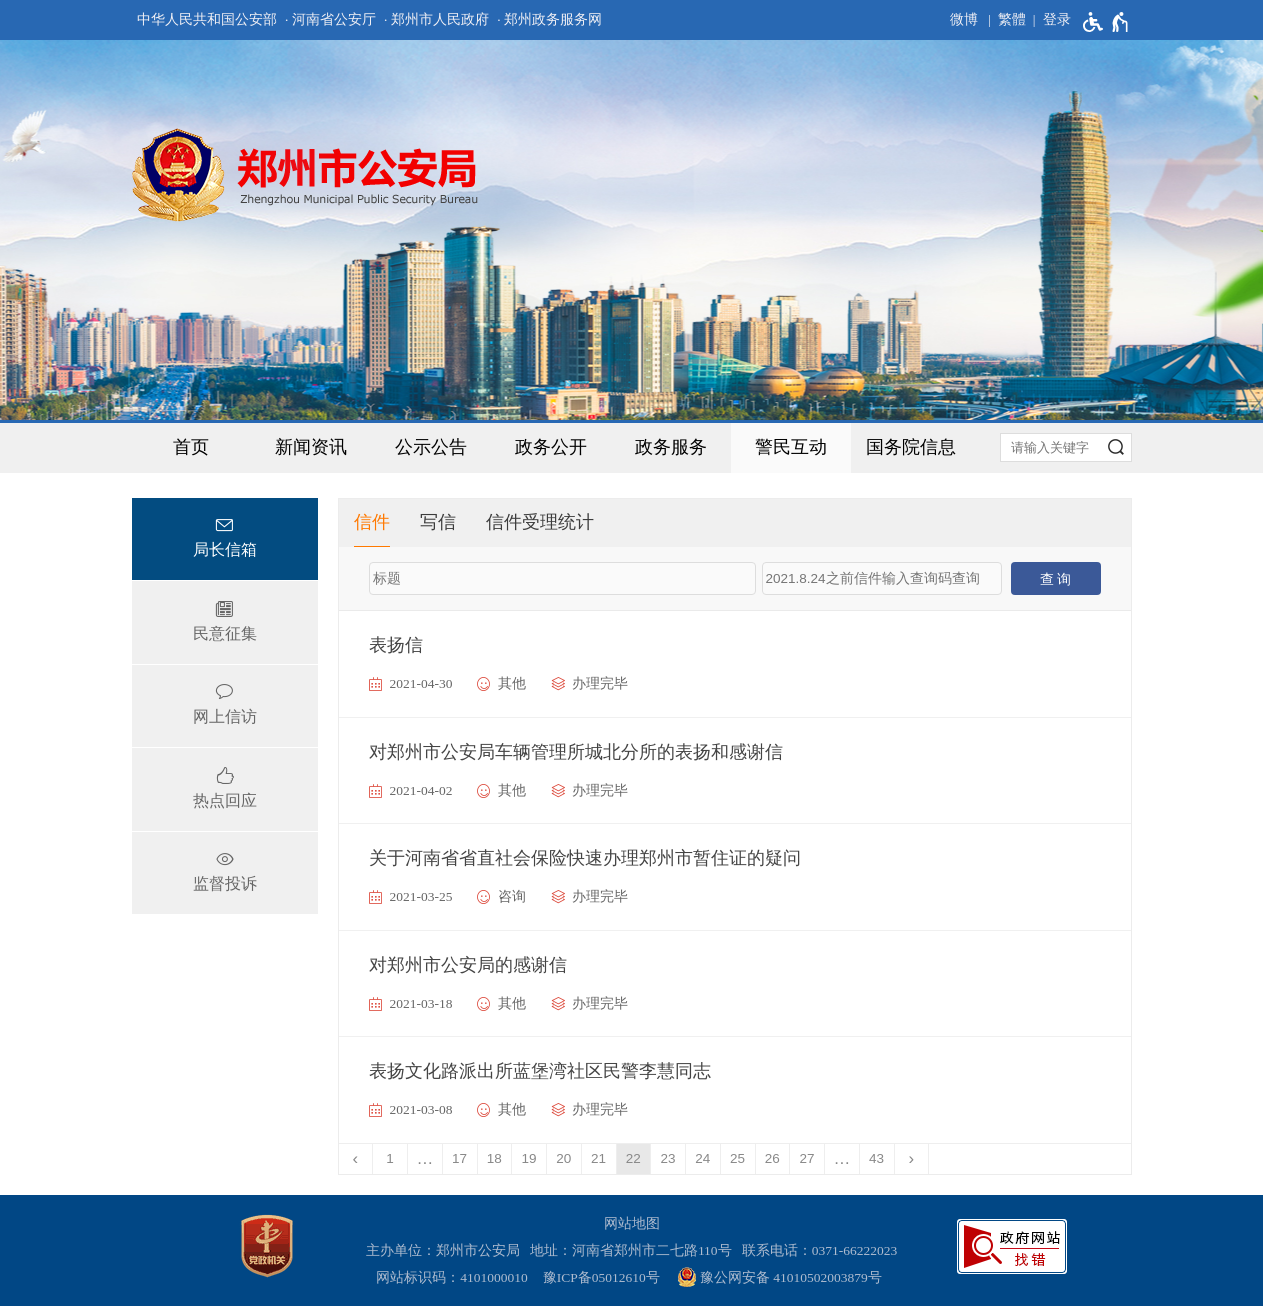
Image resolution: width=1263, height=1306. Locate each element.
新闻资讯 (311, 447)
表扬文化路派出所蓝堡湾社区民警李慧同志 (540, 1071)
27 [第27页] (807, 1158)
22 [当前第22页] (633, 1158)
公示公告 (431, 447)
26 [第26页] (772, 1158)
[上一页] (356, 1159)
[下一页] (912, 1159)
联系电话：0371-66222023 (820, 1250)
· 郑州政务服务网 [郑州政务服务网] (549, 19)
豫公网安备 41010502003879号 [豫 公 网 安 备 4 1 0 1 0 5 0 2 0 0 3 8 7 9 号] (779, 1277)
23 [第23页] (668, 1158)
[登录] (1048, 20)
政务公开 (551, 447)
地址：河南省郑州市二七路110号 (634, 1250)
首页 (191, 447)
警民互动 (791, 447)
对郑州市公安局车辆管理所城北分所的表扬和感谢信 (576, 752)
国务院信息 (911, 447)
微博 (964, 19)
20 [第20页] (563, 1158)
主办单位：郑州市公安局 (446, 1250)
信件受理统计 (540, 522)
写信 (438, 522)
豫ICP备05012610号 (601, 1277)
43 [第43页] (876, 1158)
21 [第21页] (598, 1158)
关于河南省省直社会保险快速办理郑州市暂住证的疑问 (585, 858)
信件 (372, 522)
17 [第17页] (459, 1158)
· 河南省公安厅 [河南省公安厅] (330, 19)
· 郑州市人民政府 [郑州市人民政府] (436, 19)
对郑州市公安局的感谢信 (468, 965)
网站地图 (632, 1223)
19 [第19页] (529, 1158)
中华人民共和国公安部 (207, 19)
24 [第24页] (702, 1158)
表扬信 (396, 645)
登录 (1057, 19)
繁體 (1012, 19)
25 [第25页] (737, 1158)
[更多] (842, 1159)
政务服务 (671, 447)
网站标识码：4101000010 (455, 1277)
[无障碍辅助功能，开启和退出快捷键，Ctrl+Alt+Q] (1106, 22)
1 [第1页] (390, 1158)
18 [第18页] (494, 1158)
